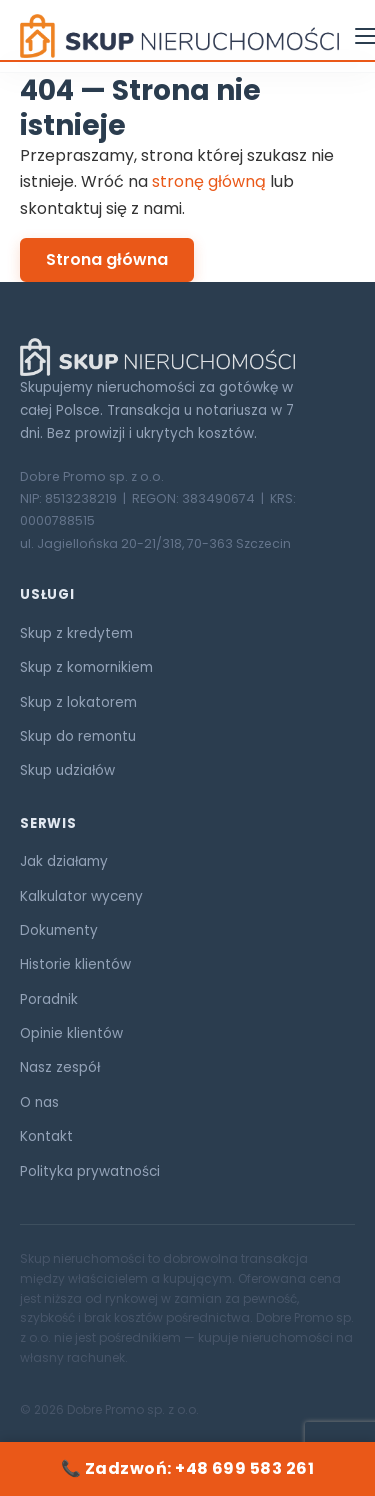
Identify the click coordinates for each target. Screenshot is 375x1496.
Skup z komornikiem (86, 667)
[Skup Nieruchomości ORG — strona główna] (179, 36)
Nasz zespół (60, 1067)
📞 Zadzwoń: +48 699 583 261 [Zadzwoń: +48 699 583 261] (187, 1468)
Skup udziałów (67, 770)
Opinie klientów (71, 1033)
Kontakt (46, 1136)
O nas (39, 1102)
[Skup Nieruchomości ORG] (187, 357)
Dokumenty (59, 930)
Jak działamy (64, 861)
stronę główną (209, 181)
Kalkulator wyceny (81, 896)
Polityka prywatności (90, 1171)
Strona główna (107, 259)
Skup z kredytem (76, 633)
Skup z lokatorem (78, 702)
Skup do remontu (78, 736)
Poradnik (49, 999)
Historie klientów (75, 964)
